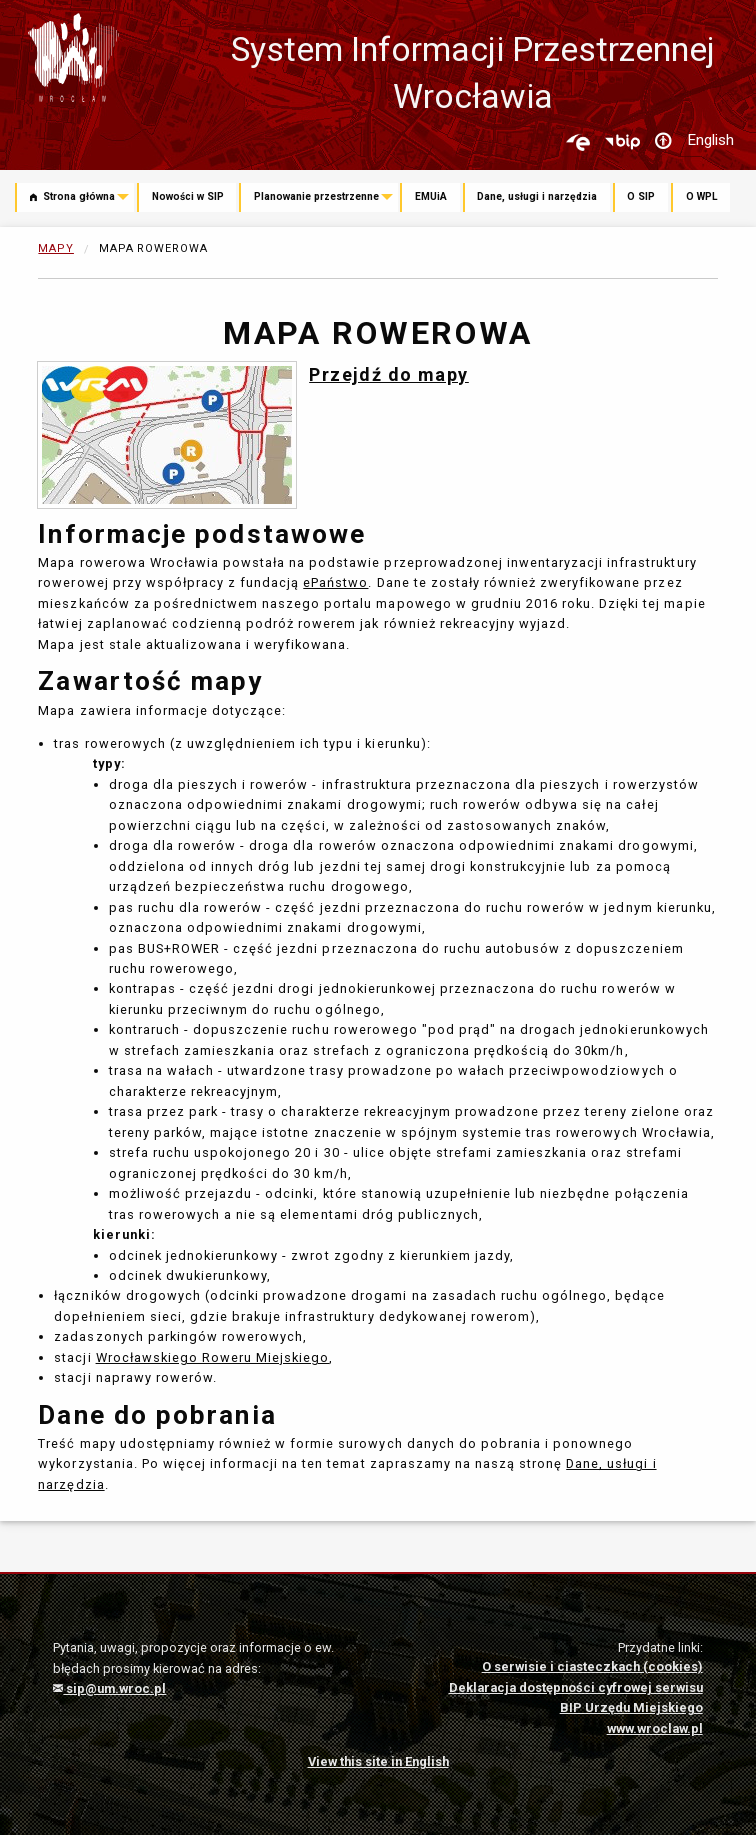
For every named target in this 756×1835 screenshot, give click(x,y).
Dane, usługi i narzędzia (537, 196)
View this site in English (378, 1761)
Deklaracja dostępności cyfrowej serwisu (576, 1687)
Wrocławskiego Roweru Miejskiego (213, 1357)
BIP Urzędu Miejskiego (631, 1707)
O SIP (641, 196)
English (710, 140)
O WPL (702, 196)
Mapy (56, 248)
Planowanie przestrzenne (316, 196)
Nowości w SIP (188, 196)
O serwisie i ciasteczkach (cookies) (592, 1666)
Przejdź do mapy (389, 374)
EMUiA (431, 196)
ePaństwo (335, 582)
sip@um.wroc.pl (109, 1688)
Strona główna (72, 196)
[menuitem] (76, 199)
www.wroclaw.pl (655, 1728)
